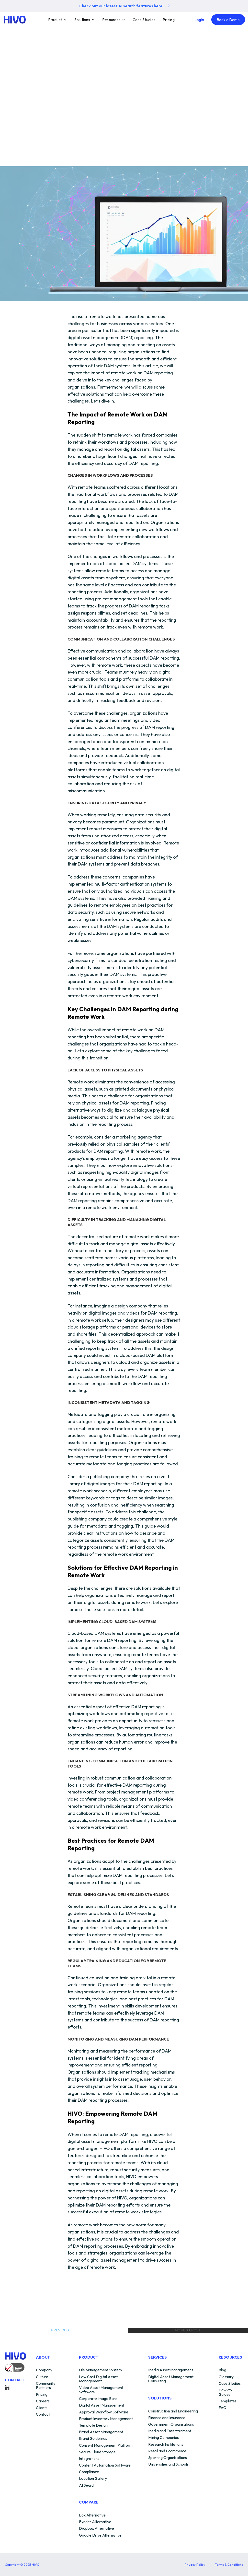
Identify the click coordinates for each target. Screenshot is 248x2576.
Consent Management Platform (106, 2445)
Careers (43, 2401)
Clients (41, 2408)
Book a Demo (228, 19)
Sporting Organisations (167, 2458)
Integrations (89, 2459)
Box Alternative (92, 2515)
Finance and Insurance (166, 2418)
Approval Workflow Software (103, 2412)
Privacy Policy (195, 2564)
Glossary (226, 2377)
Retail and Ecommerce (167, 2451)
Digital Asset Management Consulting (170, 2379)
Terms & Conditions (229, 2564)
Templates (228, 2401)
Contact (43, 2414)
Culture (42, 2377)
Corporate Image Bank (98, 2399)
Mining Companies (163, 2437)
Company (44, 2370)
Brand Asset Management (101, 2432)
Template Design (93, 2425)
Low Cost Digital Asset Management (98, 2379)
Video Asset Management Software (101, 2390)
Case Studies (144, 19)
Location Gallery (93, 2478)
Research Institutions (165, 2444)
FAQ (222, 2408)
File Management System (100, 2370)
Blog (222, 2370)
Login (199, 19)
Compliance (89, 2472)
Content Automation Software (105, 2465)
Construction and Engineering (173, 2411)
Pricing (169, 19)
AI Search (87, 2485)
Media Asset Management (170, 2370)
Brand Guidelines (93, 2438)
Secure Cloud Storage (97, 2452)
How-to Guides (225, 2392)
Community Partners (45, 2385)
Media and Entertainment (169, 2431)
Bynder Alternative (95, 2522)
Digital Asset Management (101, 2405)
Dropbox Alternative (96, 2528)
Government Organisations (171, 2424)
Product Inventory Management (106, 2419)
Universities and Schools (168, 2464)
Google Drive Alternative (100, 2535)
